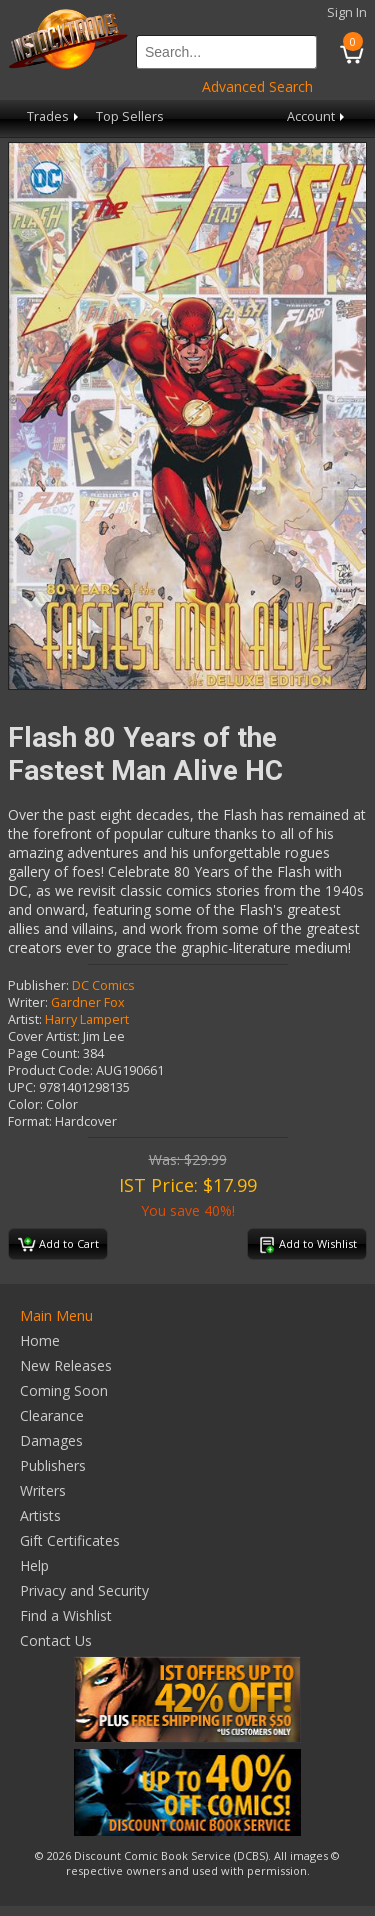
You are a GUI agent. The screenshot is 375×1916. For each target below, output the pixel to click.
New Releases (66, 1365)
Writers (43, 1490)
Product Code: (50, 1070)
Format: (30, 1121)
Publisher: (38, 985)
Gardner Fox (88, 1002)
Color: (25, 1104)
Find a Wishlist (66, 1615)
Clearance (52, 1415)
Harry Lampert (87, 1019)
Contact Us (56, 1640)
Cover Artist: (44, 1036)
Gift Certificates (70, 1540)
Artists (40, 1515)
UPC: (22, 1087)
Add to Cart (58, 1245)
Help (34, 1565)
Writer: (28, 1002)
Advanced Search (257, 86)
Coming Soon (64, 1390)
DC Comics (103, 985)
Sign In (347, 12)
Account (317, 116)
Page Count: (44, 1053)
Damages (51, 1440)
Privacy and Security (84, 1590)
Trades (54, 116)
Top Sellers (130, 116)
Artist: (25, 1019)
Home (40, 1340)
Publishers (53, 1465)
